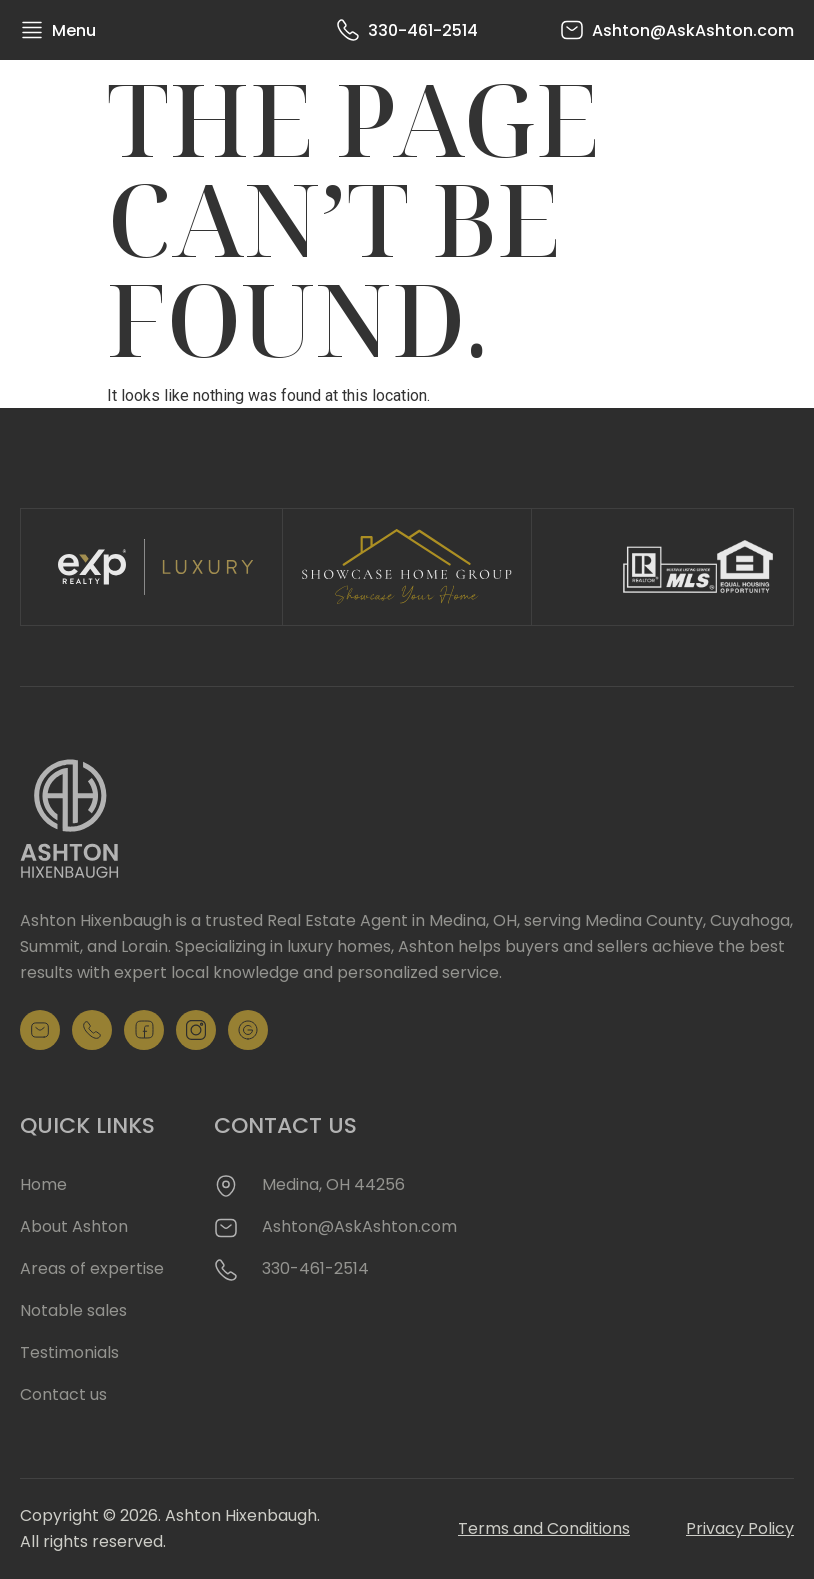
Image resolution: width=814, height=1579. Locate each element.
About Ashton (74, 1226)
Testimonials (69, 1352)
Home (43, 1184)
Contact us (63, 1394)
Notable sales (73, 1310)
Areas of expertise (92, 1268)
